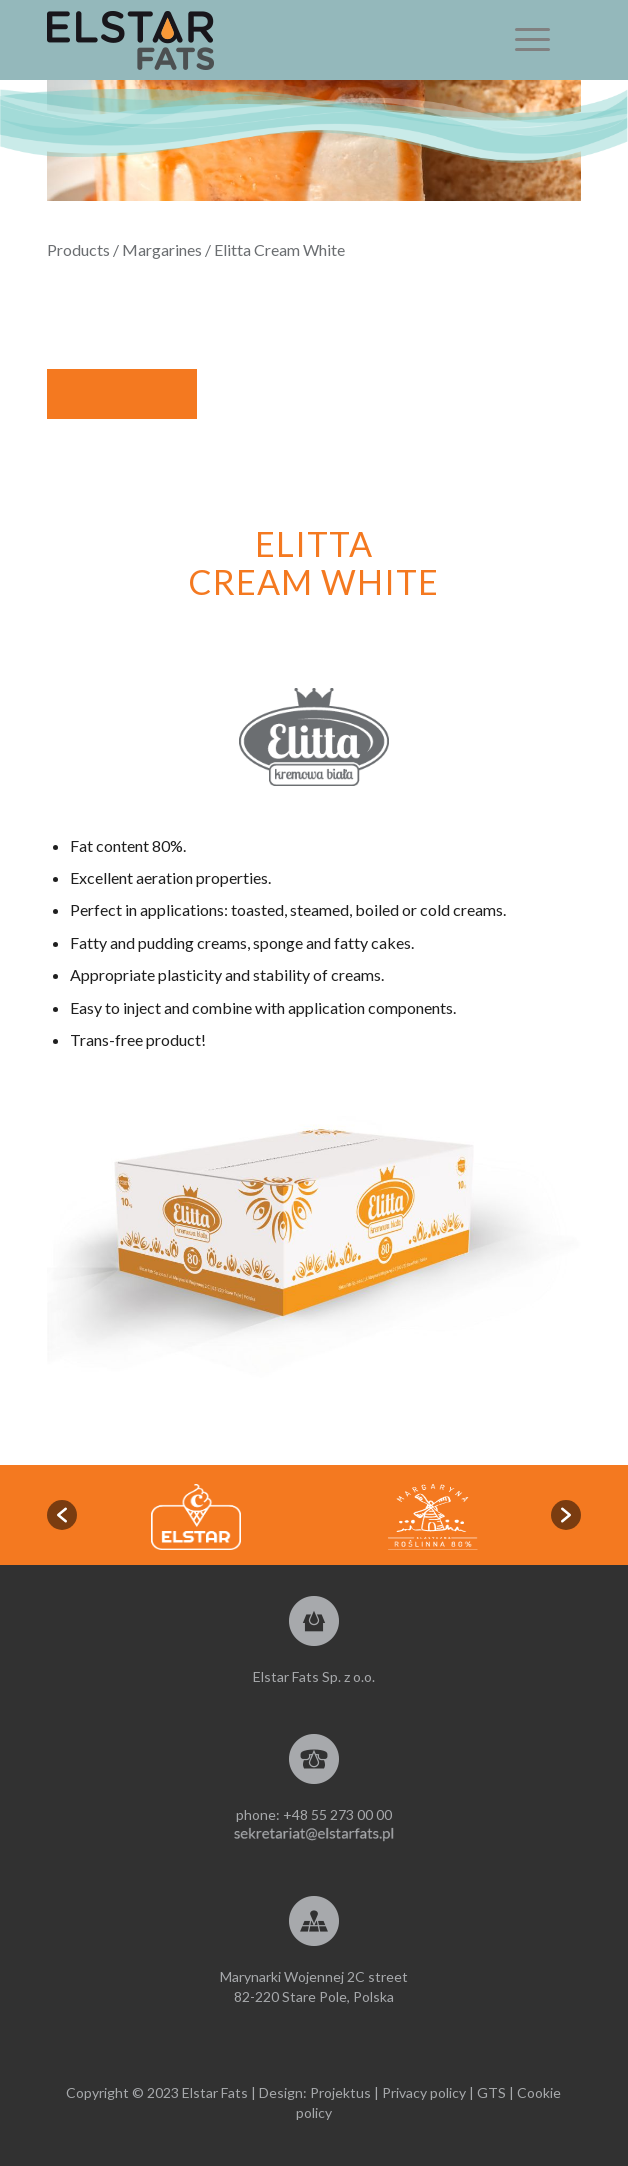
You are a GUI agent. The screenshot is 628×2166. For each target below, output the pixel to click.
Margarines (162, 249)
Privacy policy (424, 2092)
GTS (491, 2092)
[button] (62, 1515)
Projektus (340, 2092)
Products (78, 249)
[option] (432, 1517)
